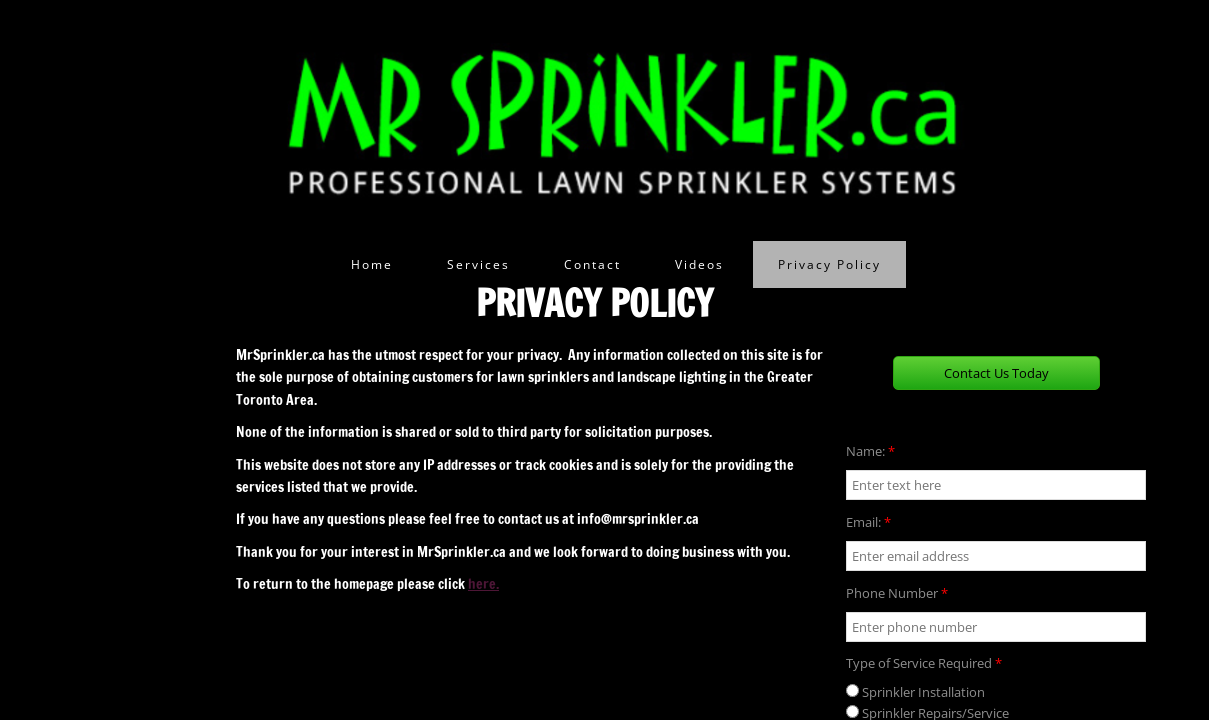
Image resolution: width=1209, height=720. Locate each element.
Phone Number (897, 593)
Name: (870, 451)
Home (372, 264)
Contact (592, 264)
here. (483, 584)
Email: (868, 522)
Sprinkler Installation (915, 692)
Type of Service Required (924, 663)
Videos (699, 264)
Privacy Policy (829, 264)
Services (478, 264)
